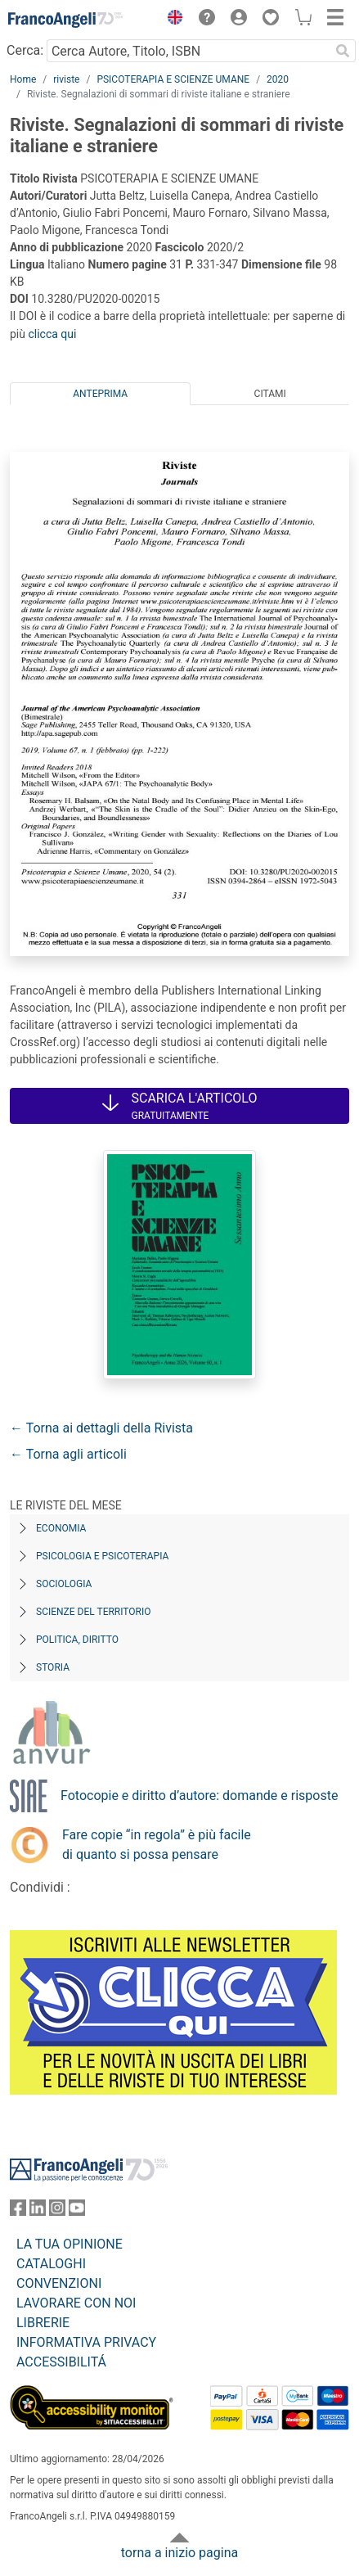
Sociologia (64, 1584)
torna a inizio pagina (179, 2552)
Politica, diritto (77, 1639)
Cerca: (25, 50)
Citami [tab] (270, 393)
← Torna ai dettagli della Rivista (101, 1428)
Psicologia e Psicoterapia (102, 1556)
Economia (61, 1528)
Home (23, 79)
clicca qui (52, 334)
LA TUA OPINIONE (69, 2244)
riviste (66, 79)
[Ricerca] (343, 50)
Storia (53, 1667)
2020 (278, 79)
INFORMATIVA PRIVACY (86, 2342)
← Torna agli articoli (68, 1454)
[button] (171, 20)
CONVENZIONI (58, 2283)
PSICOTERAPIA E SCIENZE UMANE (172, 79)
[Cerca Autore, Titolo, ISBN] (188, 50)
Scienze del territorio (93, 1611)
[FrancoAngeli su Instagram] (57, 2211)
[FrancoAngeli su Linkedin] (37, 2211)
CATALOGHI (51, 2263)
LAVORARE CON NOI (76, 2303)
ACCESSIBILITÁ (61, 2362)
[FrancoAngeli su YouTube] (77, 2211)
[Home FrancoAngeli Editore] (65, 19)
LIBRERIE (43, 2322)
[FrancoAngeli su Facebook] (18, 2211)
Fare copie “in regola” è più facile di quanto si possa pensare (156, 1844)
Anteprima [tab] (100, 393)
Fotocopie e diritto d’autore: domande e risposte (199, 1795)
